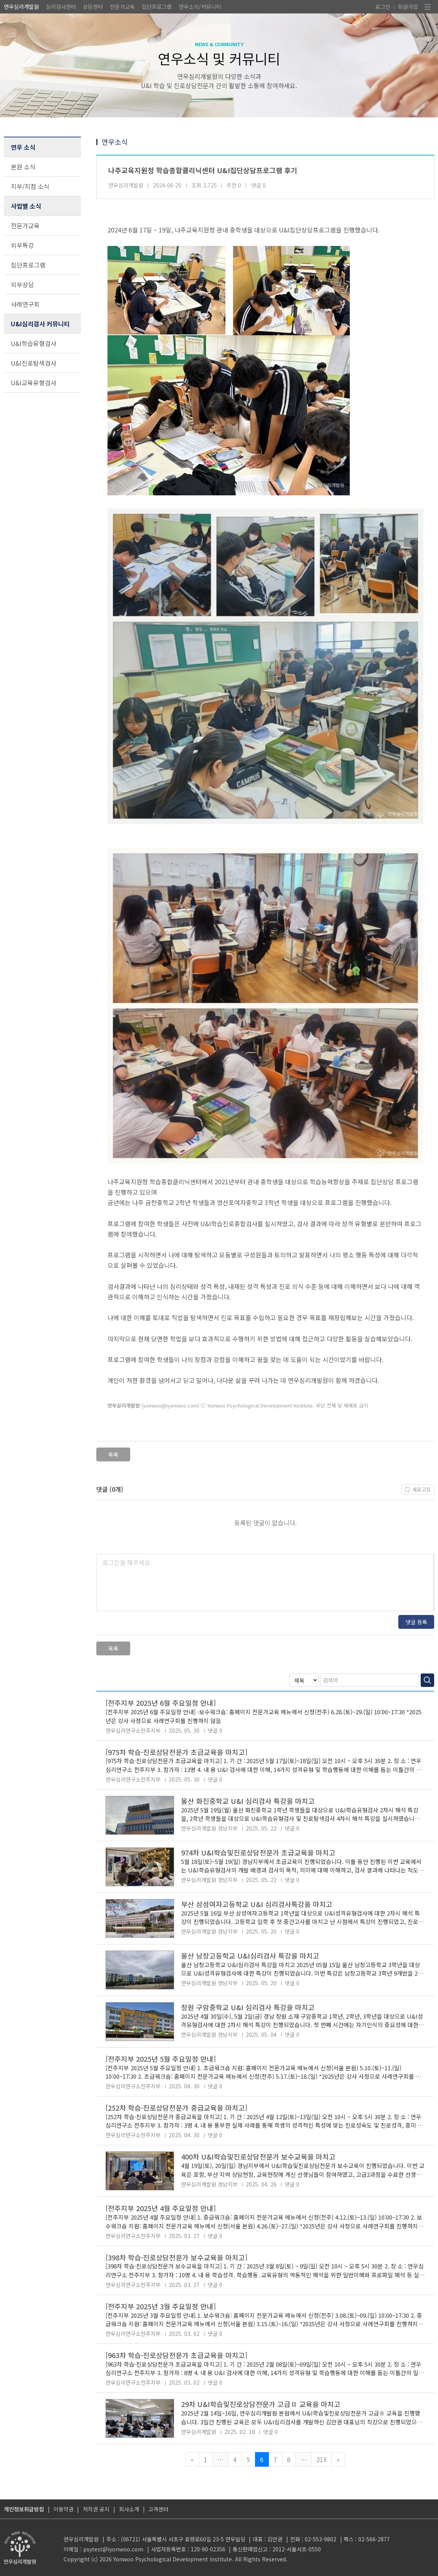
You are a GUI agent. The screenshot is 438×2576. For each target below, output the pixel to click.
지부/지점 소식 (30, 186)
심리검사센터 (61, 6)
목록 (113, 1454)
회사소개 (129, 2509)
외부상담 (22, 284)
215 (321, 2459)
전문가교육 (122, 6)
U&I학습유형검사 (33, 343)
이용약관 (64, 2509)
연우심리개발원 (21, 6)
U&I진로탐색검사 (33, 363)
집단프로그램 (157, 6)
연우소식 (115, 142)
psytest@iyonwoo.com (113, 2549)
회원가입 (408, 6)
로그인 (382, 6)
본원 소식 (23, 166)
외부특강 (22, 245)
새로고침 (421, 1489)
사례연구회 (25, 304)
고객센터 (158, 2509)
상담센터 (93, 6)
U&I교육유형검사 (33, 382)
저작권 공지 (96, 2509)
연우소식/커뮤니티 (200, 6)
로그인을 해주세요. (127, 1562)
